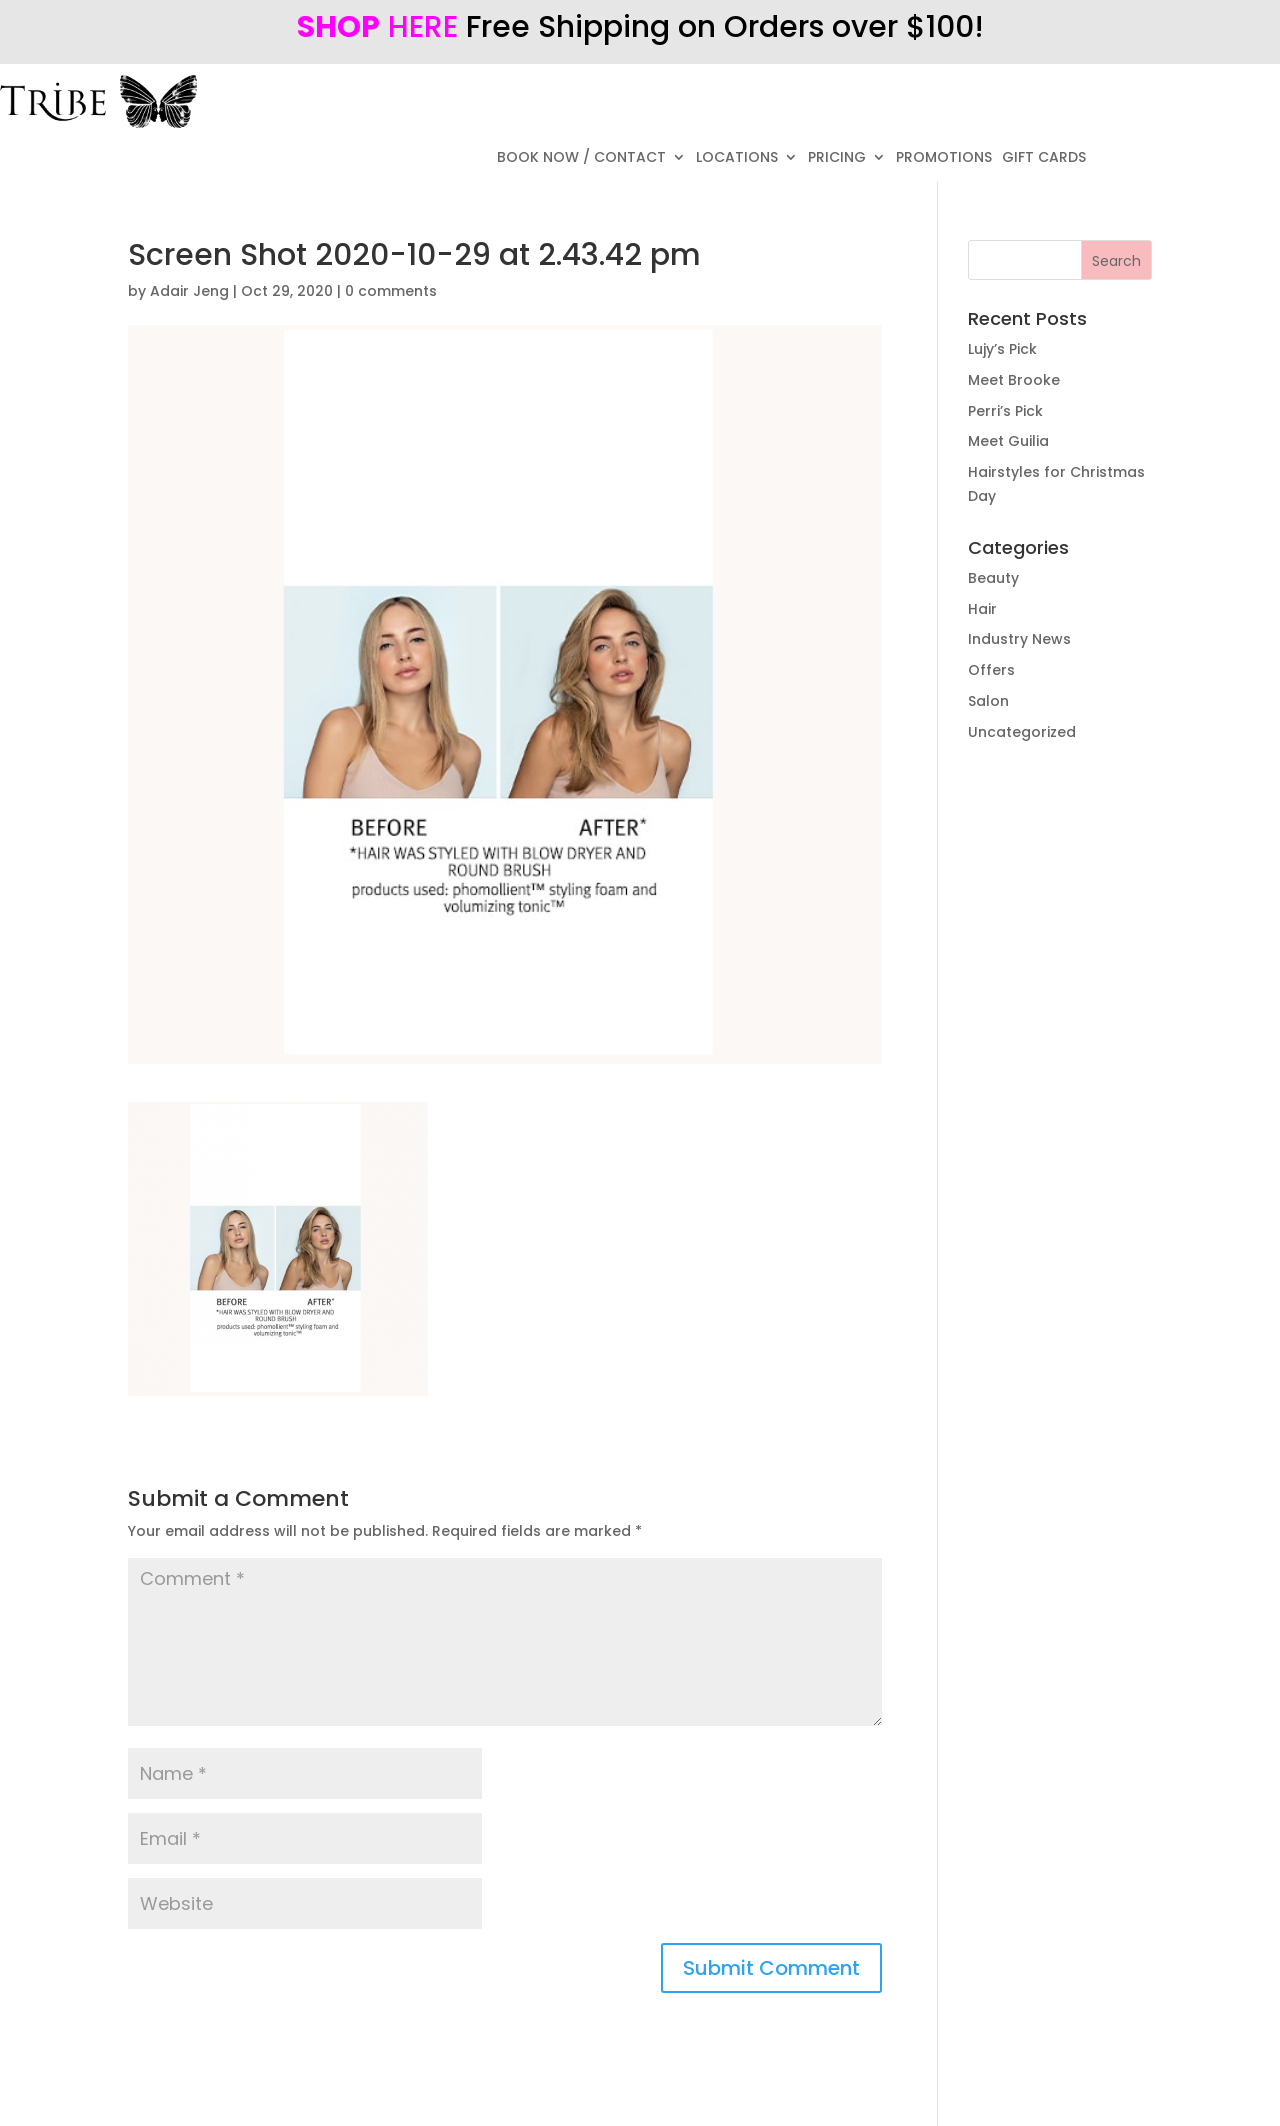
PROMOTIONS (944, 158)
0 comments (391, 291)
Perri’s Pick (1005, 411)
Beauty (993, 578)
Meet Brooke (1014, 380)
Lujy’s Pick (1002, 349)
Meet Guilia (1008, 441)
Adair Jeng (189, 291)
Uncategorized (1022, 732)
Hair (982, 609)
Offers (991, 670)
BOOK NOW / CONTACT (581, 158)
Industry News (1019, 639)
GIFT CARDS (1044, 158)
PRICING (837, 158)
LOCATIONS (737, 158)
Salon (988, 701)
